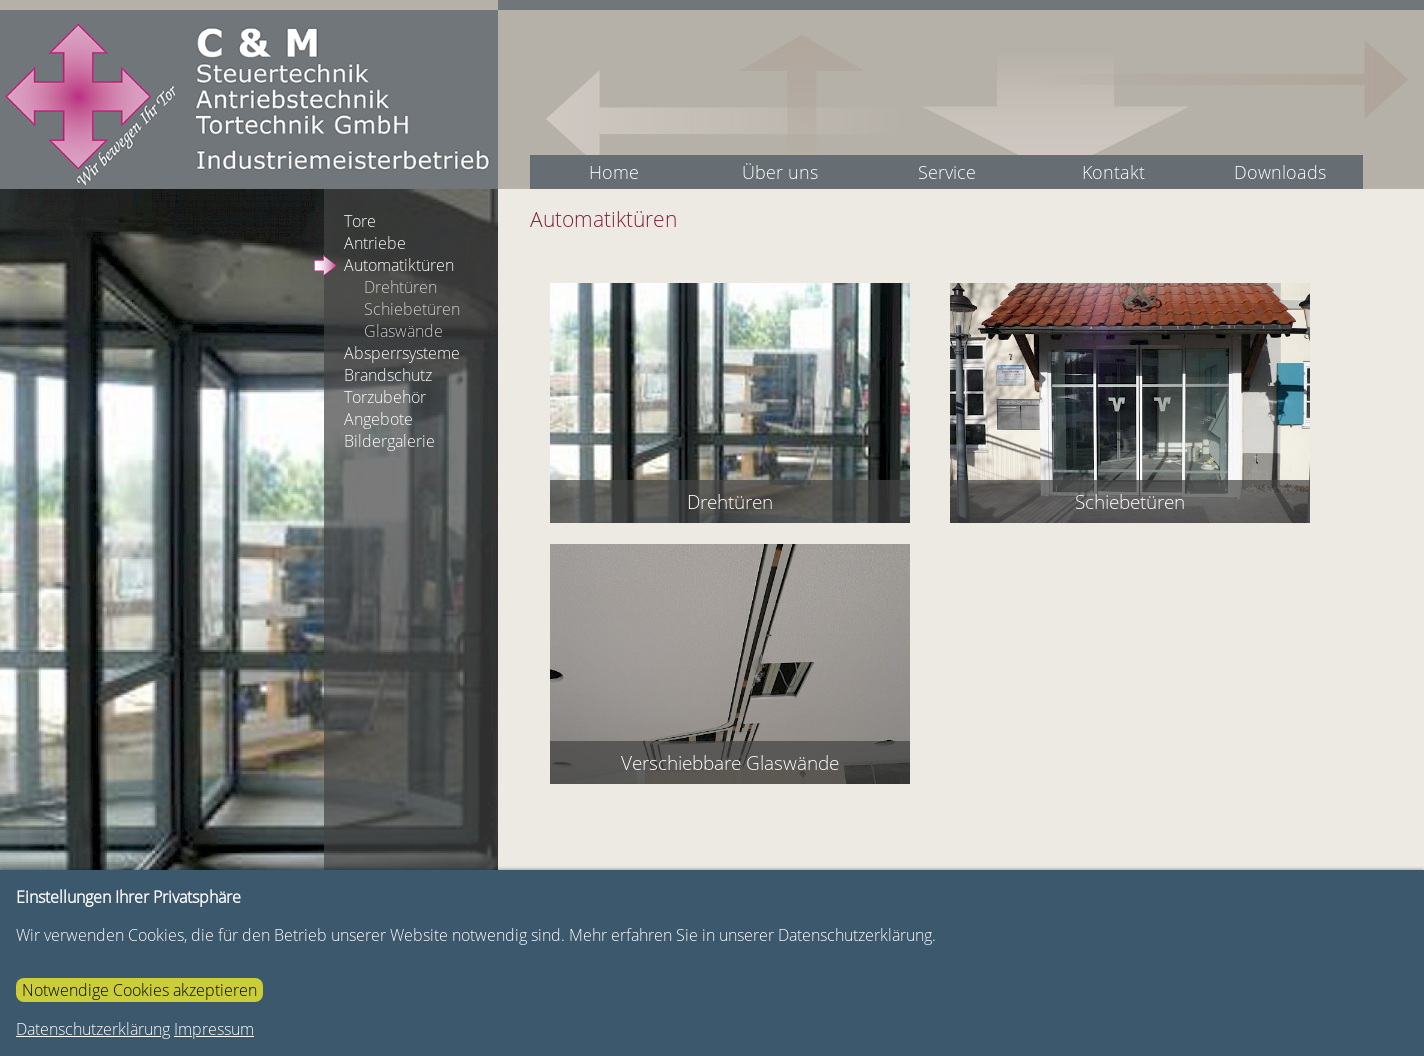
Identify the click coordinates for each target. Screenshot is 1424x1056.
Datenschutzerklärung (93, 1029)
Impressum (214, 1029)
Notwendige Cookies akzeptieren (139, 990)
